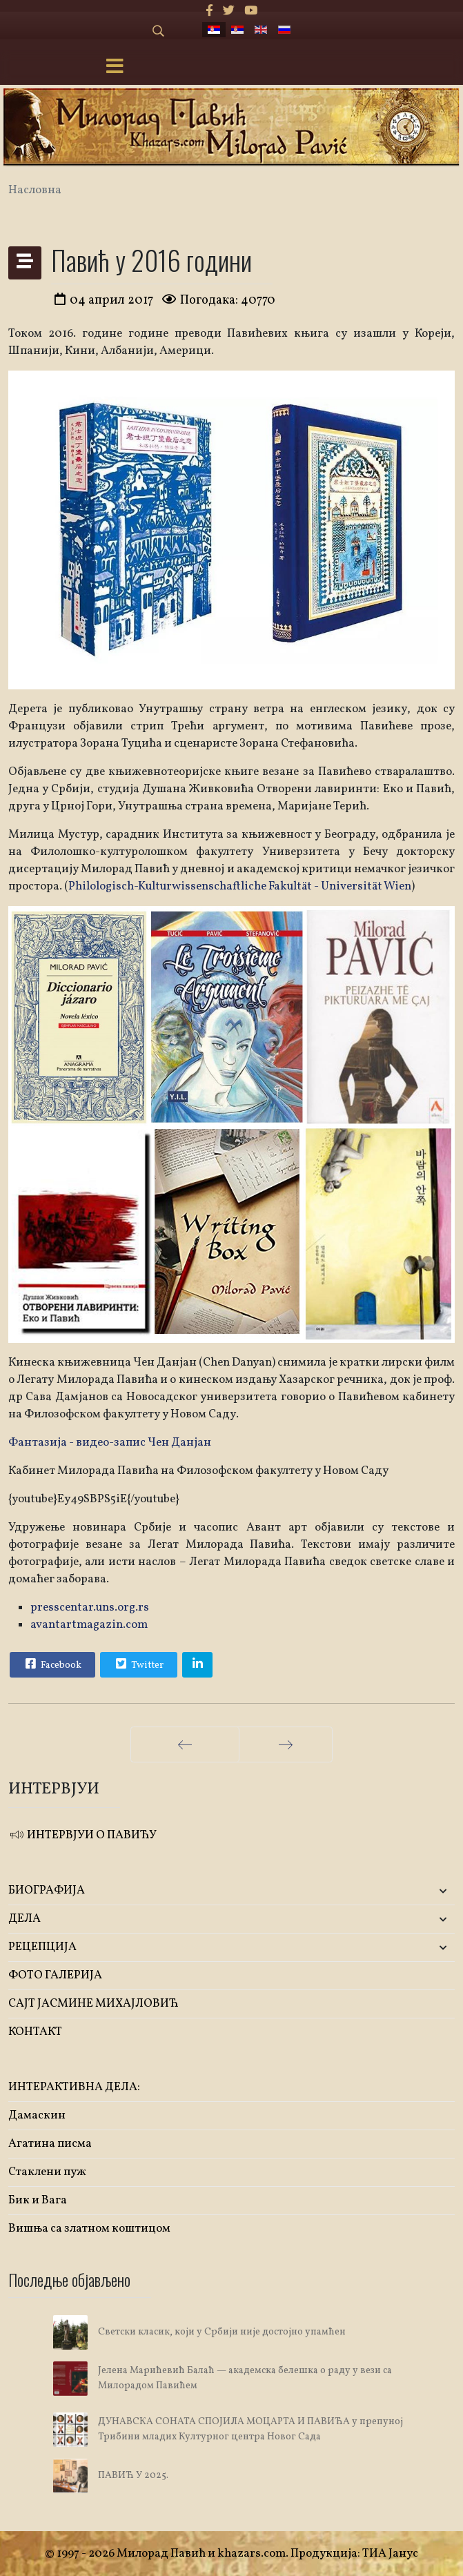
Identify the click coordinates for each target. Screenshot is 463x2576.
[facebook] (209, 11)
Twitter (138, 1663)
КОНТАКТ (35, 2032)
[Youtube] (250, 11)
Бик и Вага (37, 2200)
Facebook (51, 1663)
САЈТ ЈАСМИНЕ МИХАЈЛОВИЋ (93, 2004)
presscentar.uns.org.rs (89, 1607)
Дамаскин (37, 2115)
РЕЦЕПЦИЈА (42, 1947)
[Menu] (115, 67)
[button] (381, 1891)
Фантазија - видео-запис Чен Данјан (109, 1443)
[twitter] (229, 11)
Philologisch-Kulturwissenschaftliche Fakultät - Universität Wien (239, 886)
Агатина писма (50, 2144)
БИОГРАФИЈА (46, 1890)
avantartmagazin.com (89, 1625)
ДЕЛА (24, 1919)
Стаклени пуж (47, 2172)
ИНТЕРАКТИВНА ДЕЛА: (74, 2087)
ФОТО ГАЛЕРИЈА (55, 1975)
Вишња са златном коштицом (89, 2228)
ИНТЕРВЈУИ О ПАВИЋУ (82, 1835)
